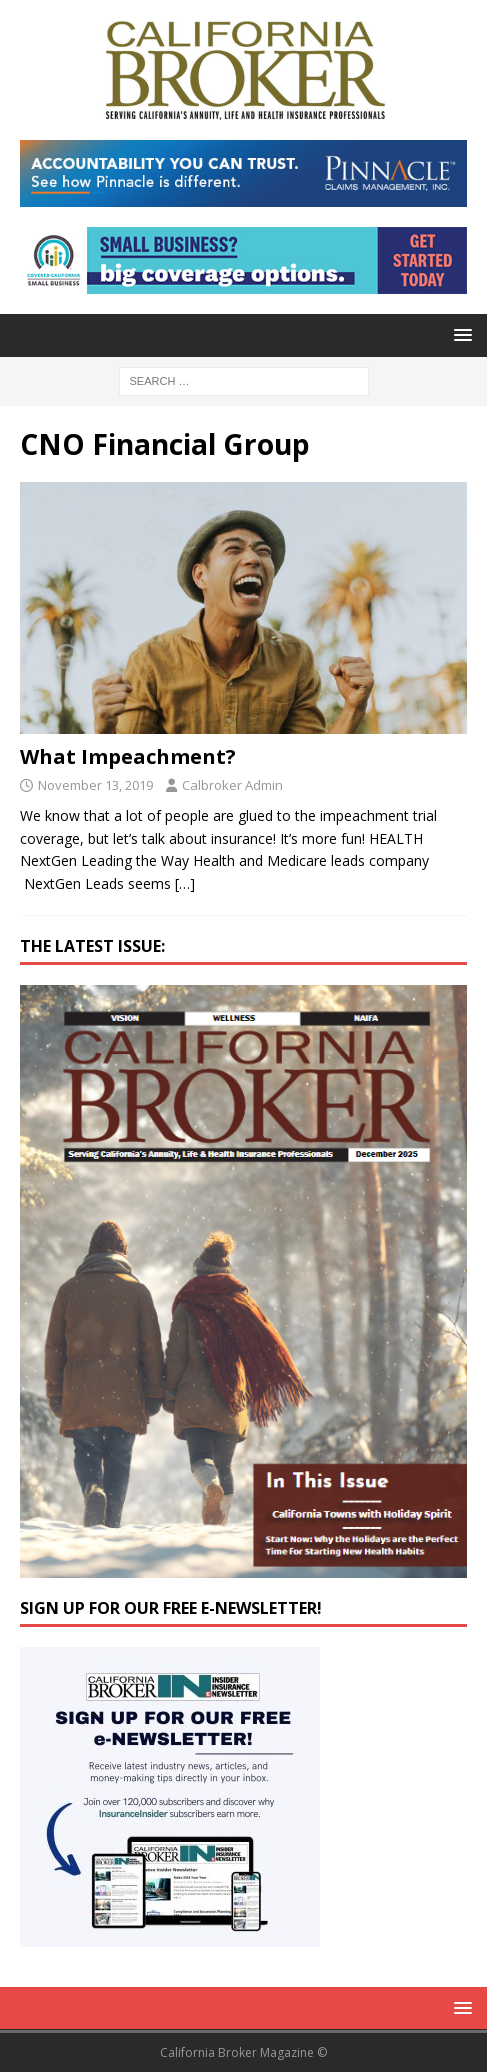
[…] (185, 883)
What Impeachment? (128, 756)
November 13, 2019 (95, 785)
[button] (459, 334)
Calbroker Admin (232, 785)
